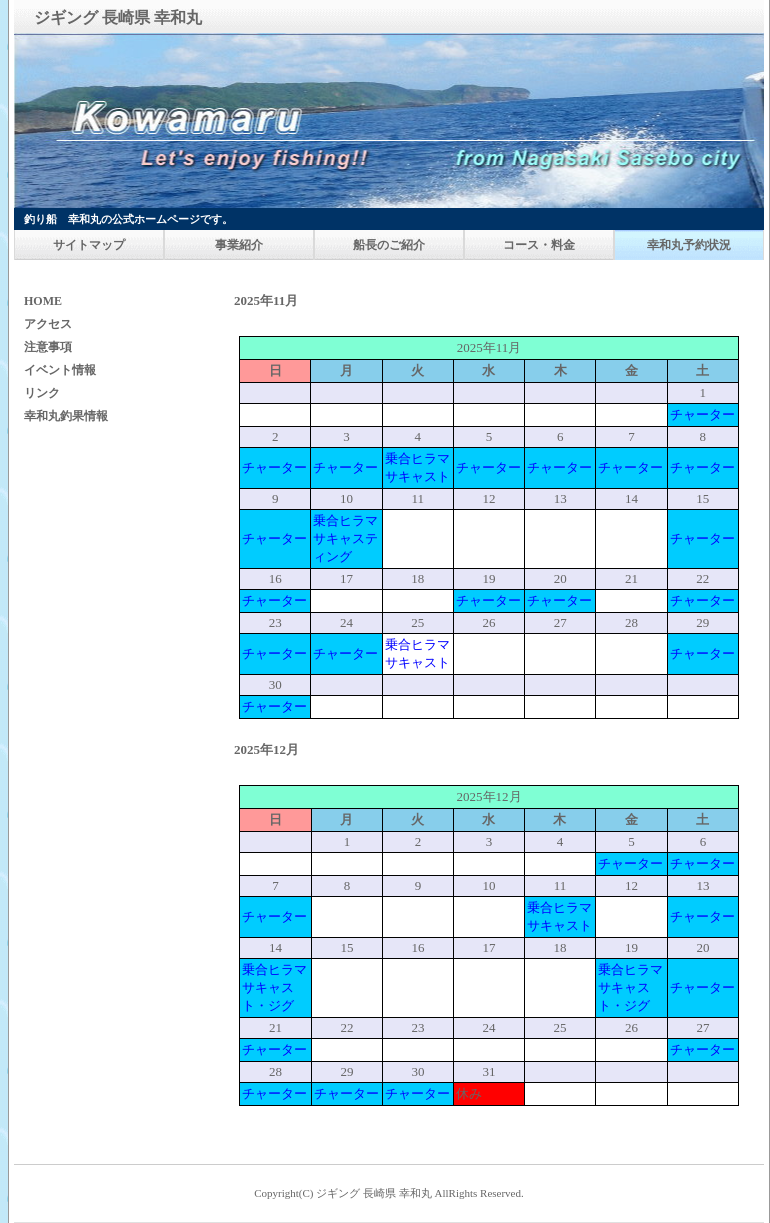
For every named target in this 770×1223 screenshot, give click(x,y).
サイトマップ (89, 245)
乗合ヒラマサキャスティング (345, 538)
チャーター (702, 414)
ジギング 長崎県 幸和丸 (374, 1193)
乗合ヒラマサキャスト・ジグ (274, 987)
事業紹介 (239, 245)
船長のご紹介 (389, 245)
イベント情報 (60, 370)
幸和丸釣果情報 (66, 416)
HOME (43, 301)
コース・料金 (539, 245)
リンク (42, 393)
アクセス (48, 324)
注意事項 (48, 347)
